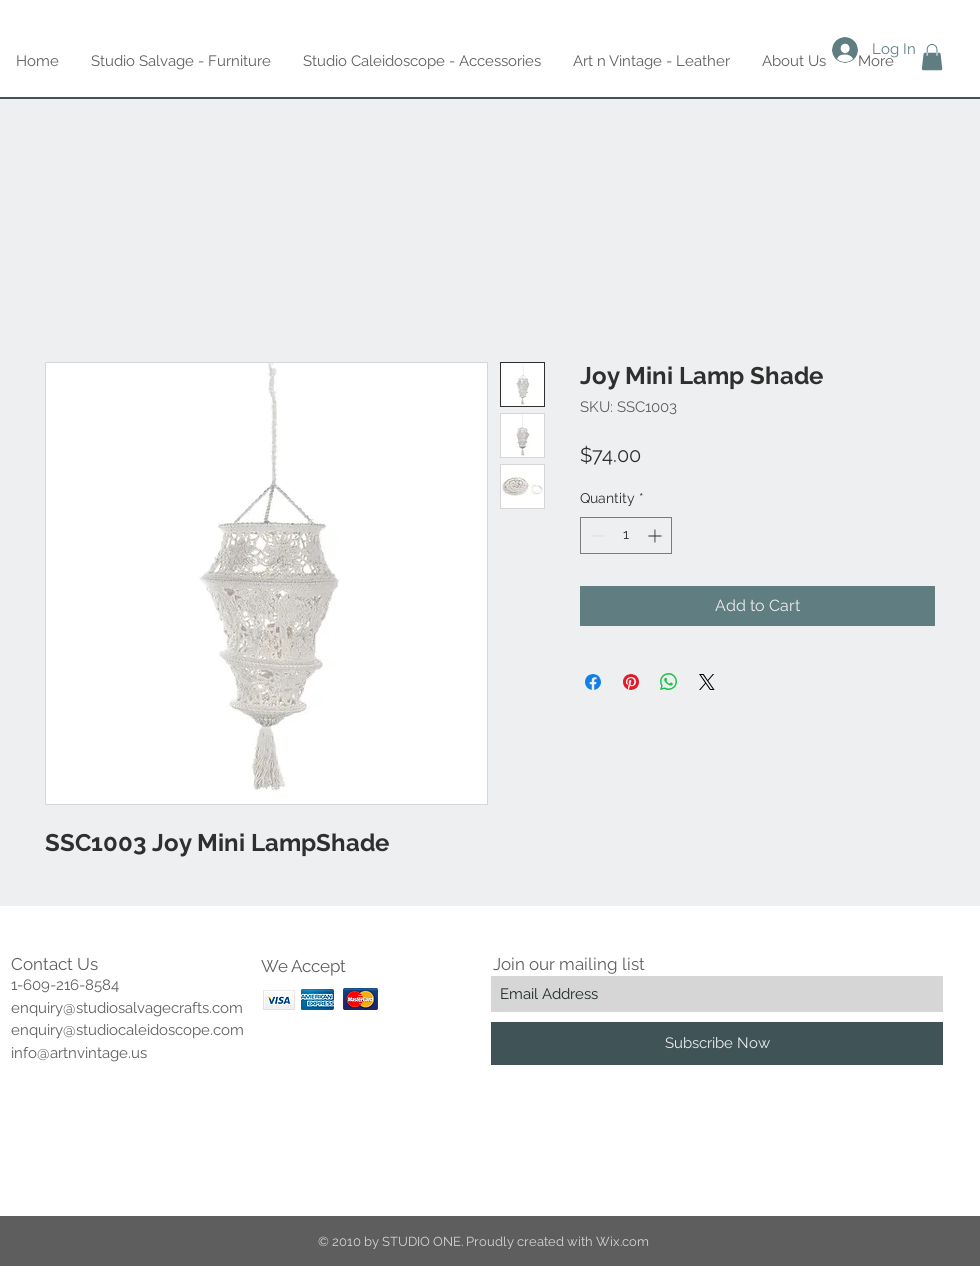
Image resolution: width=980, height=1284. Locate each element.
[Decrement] (595, 535)
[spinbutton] (626, 535)
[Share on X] (707, 682)
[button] (932, 57)
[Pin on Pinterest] (631, 682)
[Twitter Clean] (82, 1145)
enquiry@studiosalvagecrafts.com (127, 1008)
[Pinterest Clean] (122, 1145)
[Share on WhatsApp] (669, 682)
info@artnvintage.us (79, 1053)
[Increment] (656, 535)
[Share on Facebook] (593, 682)
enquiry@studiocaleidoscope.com (127, 1030)
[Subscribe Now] (717, 1043)
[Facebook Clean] (42, 1145)
